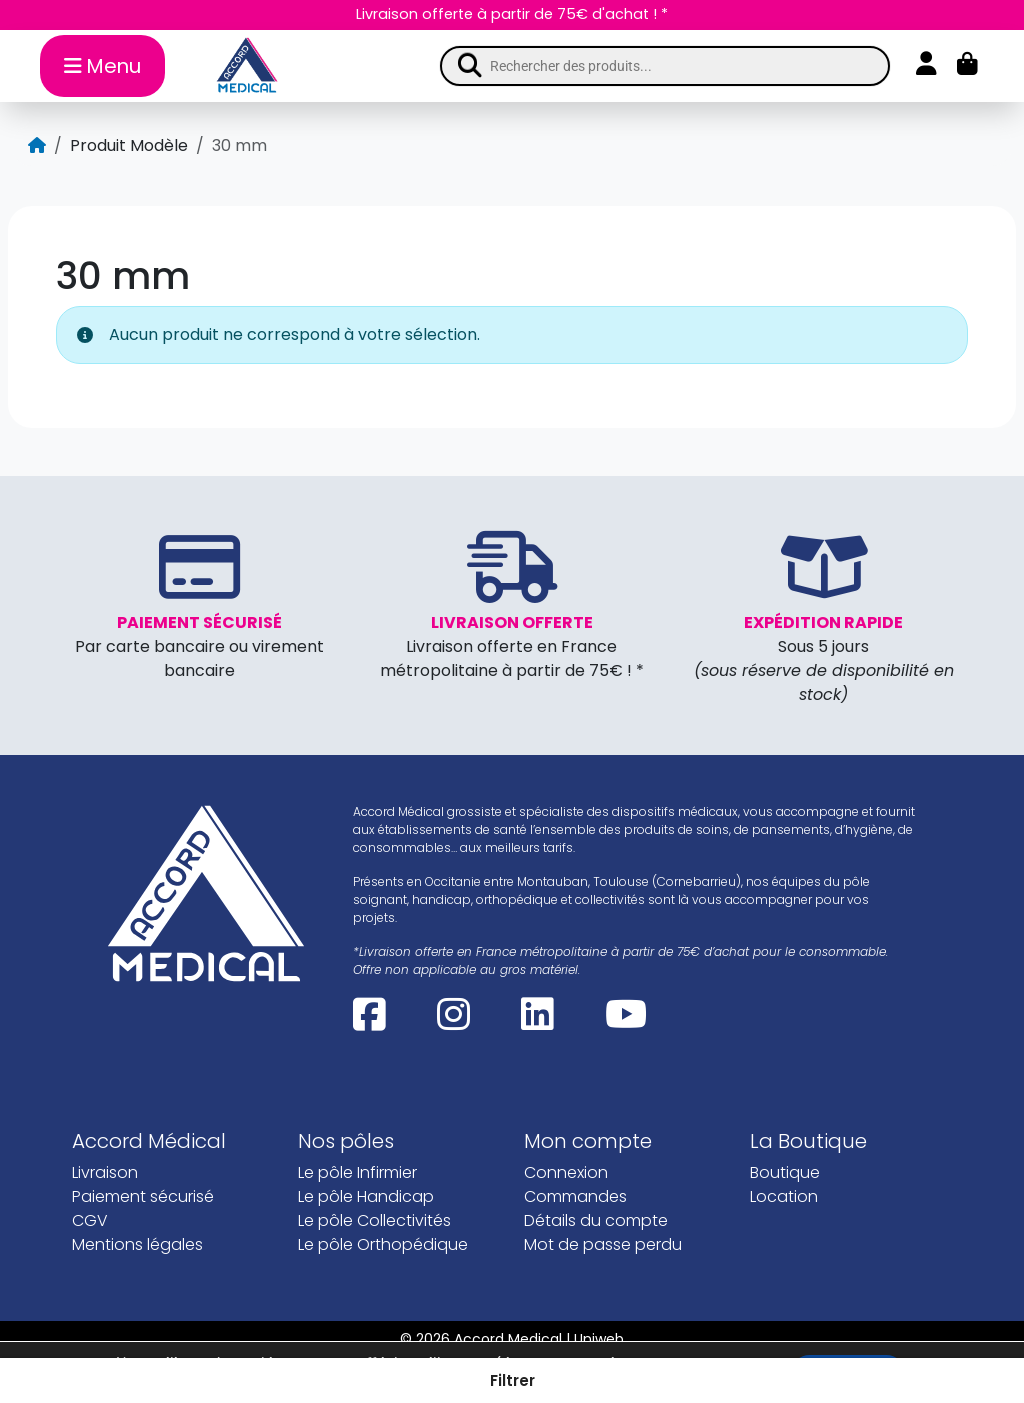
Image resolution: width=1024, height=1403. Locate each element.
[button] (512, 1380)
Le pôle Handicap (366, 1196)
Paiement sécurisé (143, 1196)
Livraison (105, 1172)
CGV (90, 1220)
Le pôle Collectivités (374, 1220)
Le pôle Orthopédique (383, 1244)
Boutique (785, 1172)
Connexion (566, 1172)
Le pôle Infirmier (357, 1172)
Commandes (575, 1196)
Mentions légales (137, 1244)
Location (784, 1196)
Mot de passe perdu (603, 1244)
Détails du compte (596, 1220)
